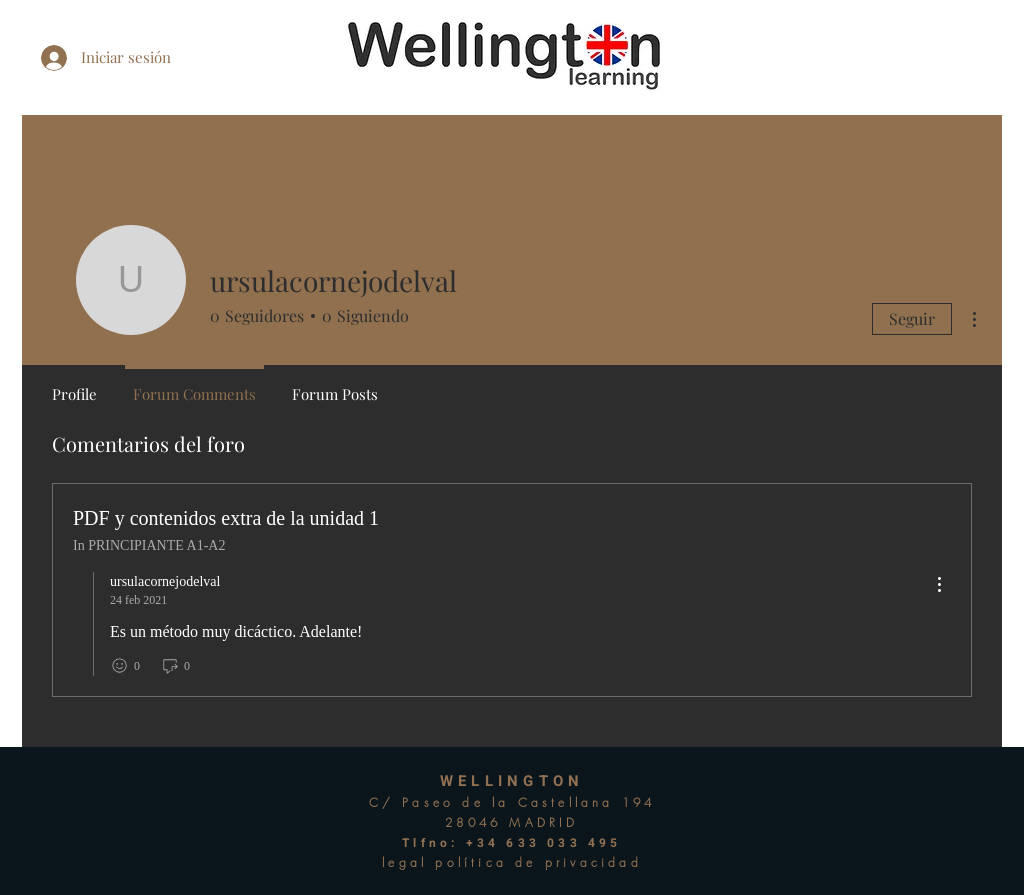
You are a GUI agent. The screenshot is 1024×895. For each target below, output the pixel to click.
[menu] (939, 585)
